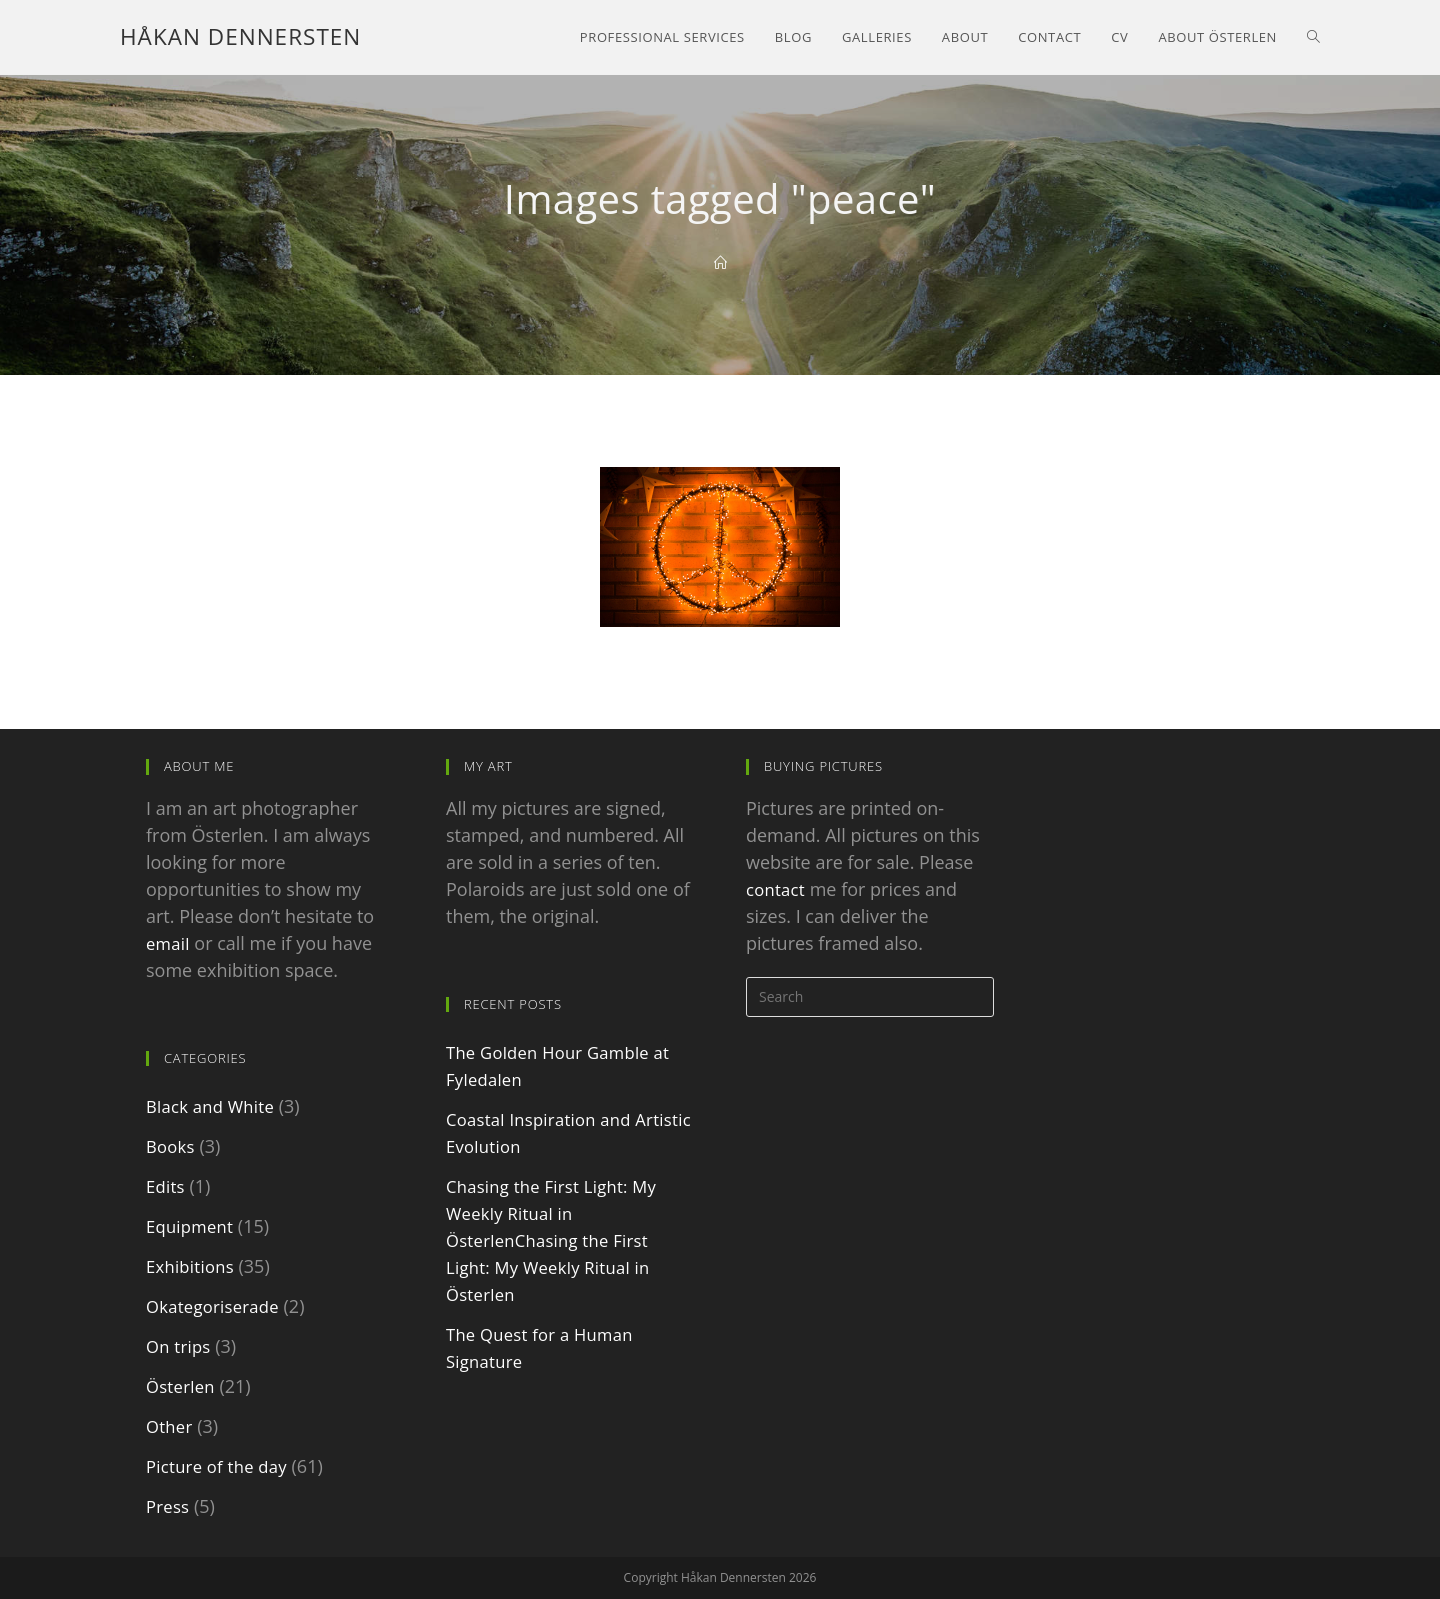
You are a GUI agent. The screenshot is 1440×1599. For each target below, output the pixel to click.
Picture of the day (219, 1466)
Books (171, 1146)
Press (168, 1506)
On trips (180, 1346)
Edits (166, 1186)
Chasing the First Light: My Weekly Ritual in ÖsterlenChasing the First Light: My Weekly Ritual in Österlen (556, 1240)
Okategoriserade (216, 1306)
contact (777, 889)
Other (170, 1426)
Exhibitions (192, 1266)
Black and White (213, 1106)
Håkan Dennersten (238, 37)
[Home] (720, 263)
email (169, 943)
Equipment (192, 1226)
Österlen (182, 1386)
